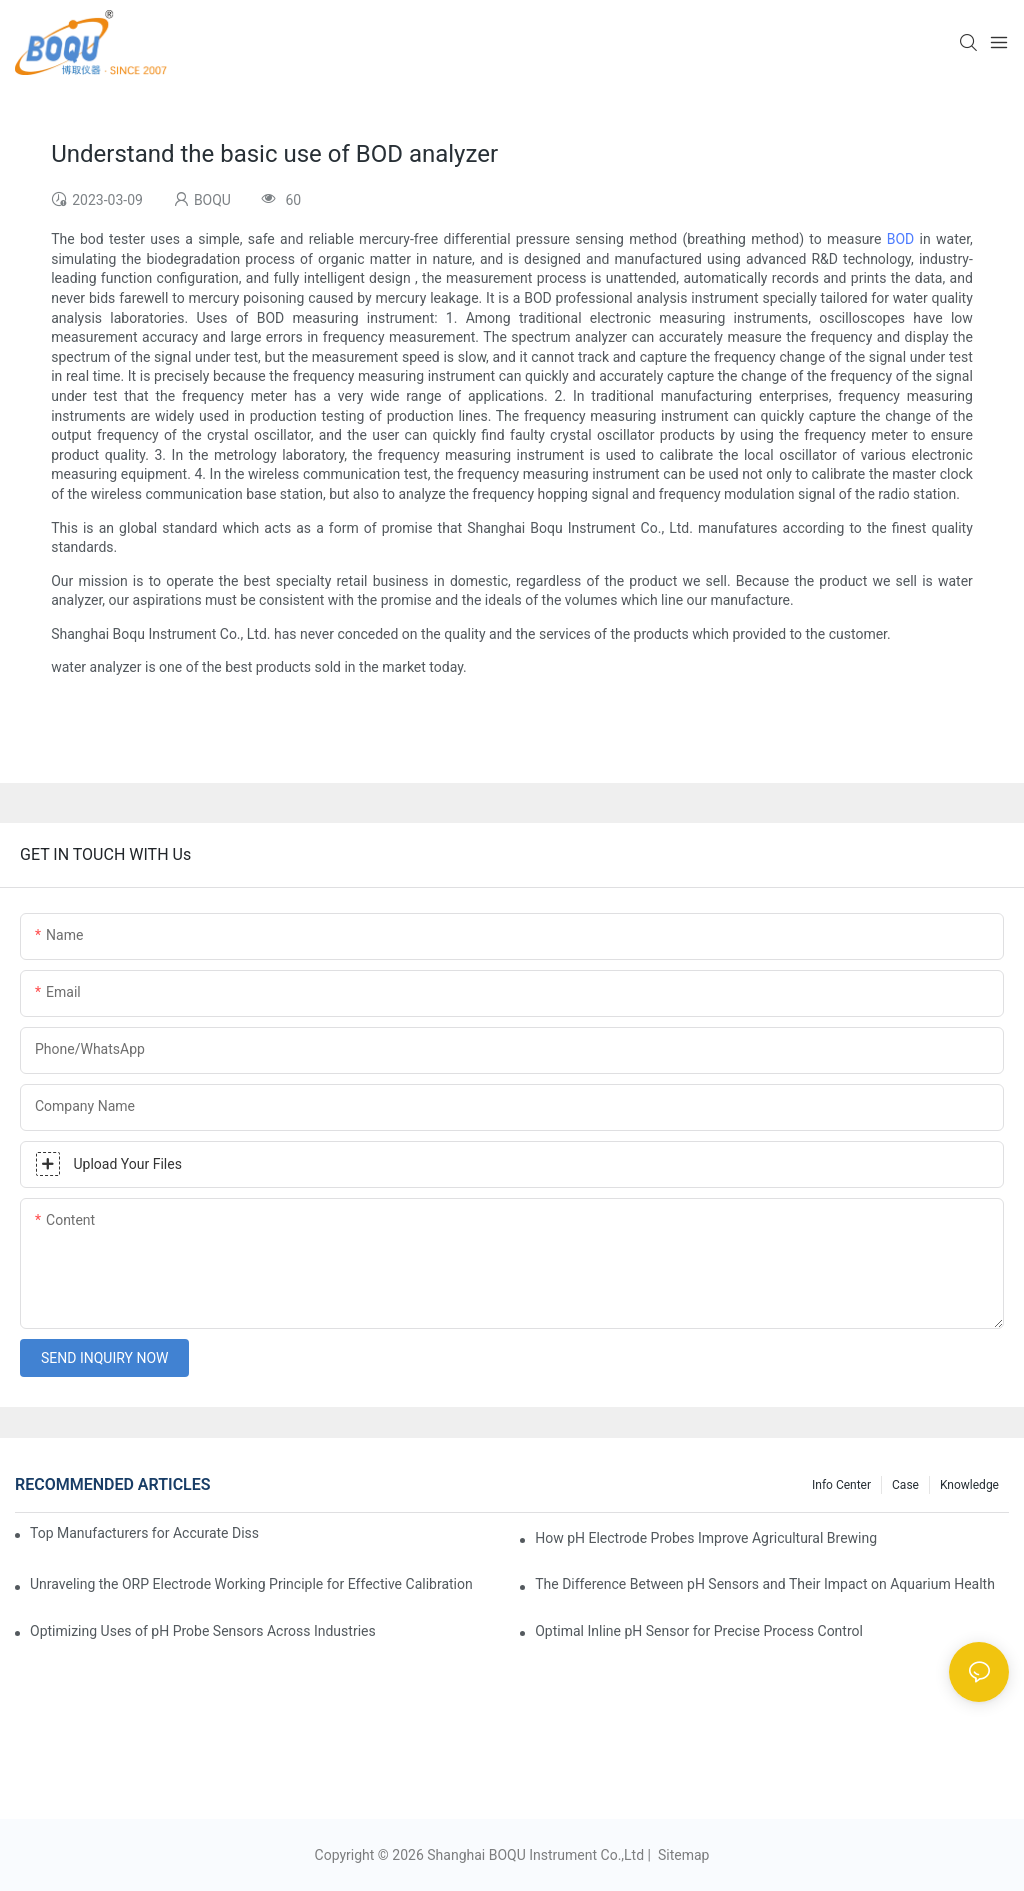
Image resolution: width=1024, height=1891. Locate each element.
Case (905, 1485)
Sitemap (681, 1855)
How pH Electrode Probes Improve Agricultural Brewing (706, 1538)
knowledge (969, 1485)
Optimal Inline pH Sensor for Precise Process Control (699, 1631)
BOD (901, 239)
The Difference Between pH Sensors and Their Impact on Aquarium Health (765, 1584)
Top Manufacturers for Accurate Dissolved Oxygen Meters (144, 1533)
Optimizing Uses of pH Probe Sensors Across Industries (203, 1631)
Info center (841, 1485)
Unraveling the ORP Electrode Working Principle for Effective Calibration (251, 1584)
